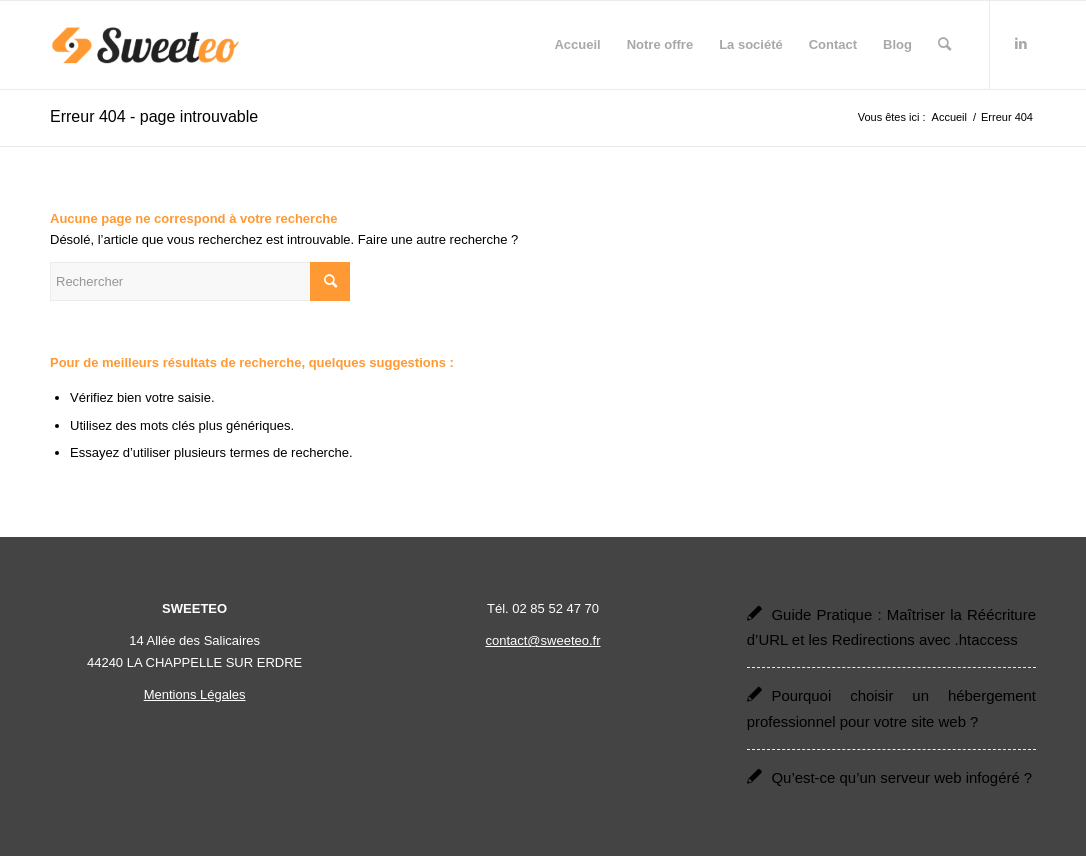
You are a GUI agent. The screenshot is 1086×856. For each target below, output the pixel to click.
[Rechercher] (944, 45)
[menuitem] (577, 45)
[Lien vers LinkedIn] (1021, 44)
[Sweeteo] (145, 45)
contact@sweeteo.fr (542, 640)
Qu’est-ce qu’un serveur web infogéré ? (901, 777)
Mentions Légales (195, 694)
